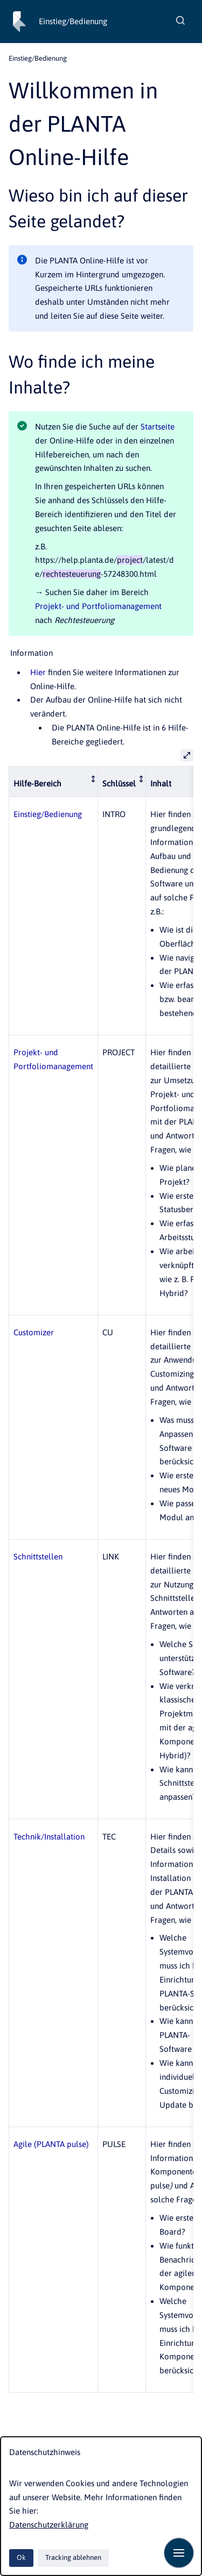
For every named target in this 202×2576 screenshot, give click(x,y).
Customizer (33, 1332)
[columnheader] (53, 781)
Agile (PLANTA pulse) (51, 2144)
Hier (38, 672)
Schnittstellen (37, 1556)
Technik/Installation (49, 1836)
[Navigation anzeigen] (178, 2552)
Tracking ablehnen (73, 2557)
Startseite (158, 426)
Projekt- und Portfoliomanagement (98, 606)
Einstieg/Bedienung (73, 21)
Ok (21, 2557)
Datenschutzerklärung (48, 2524)
